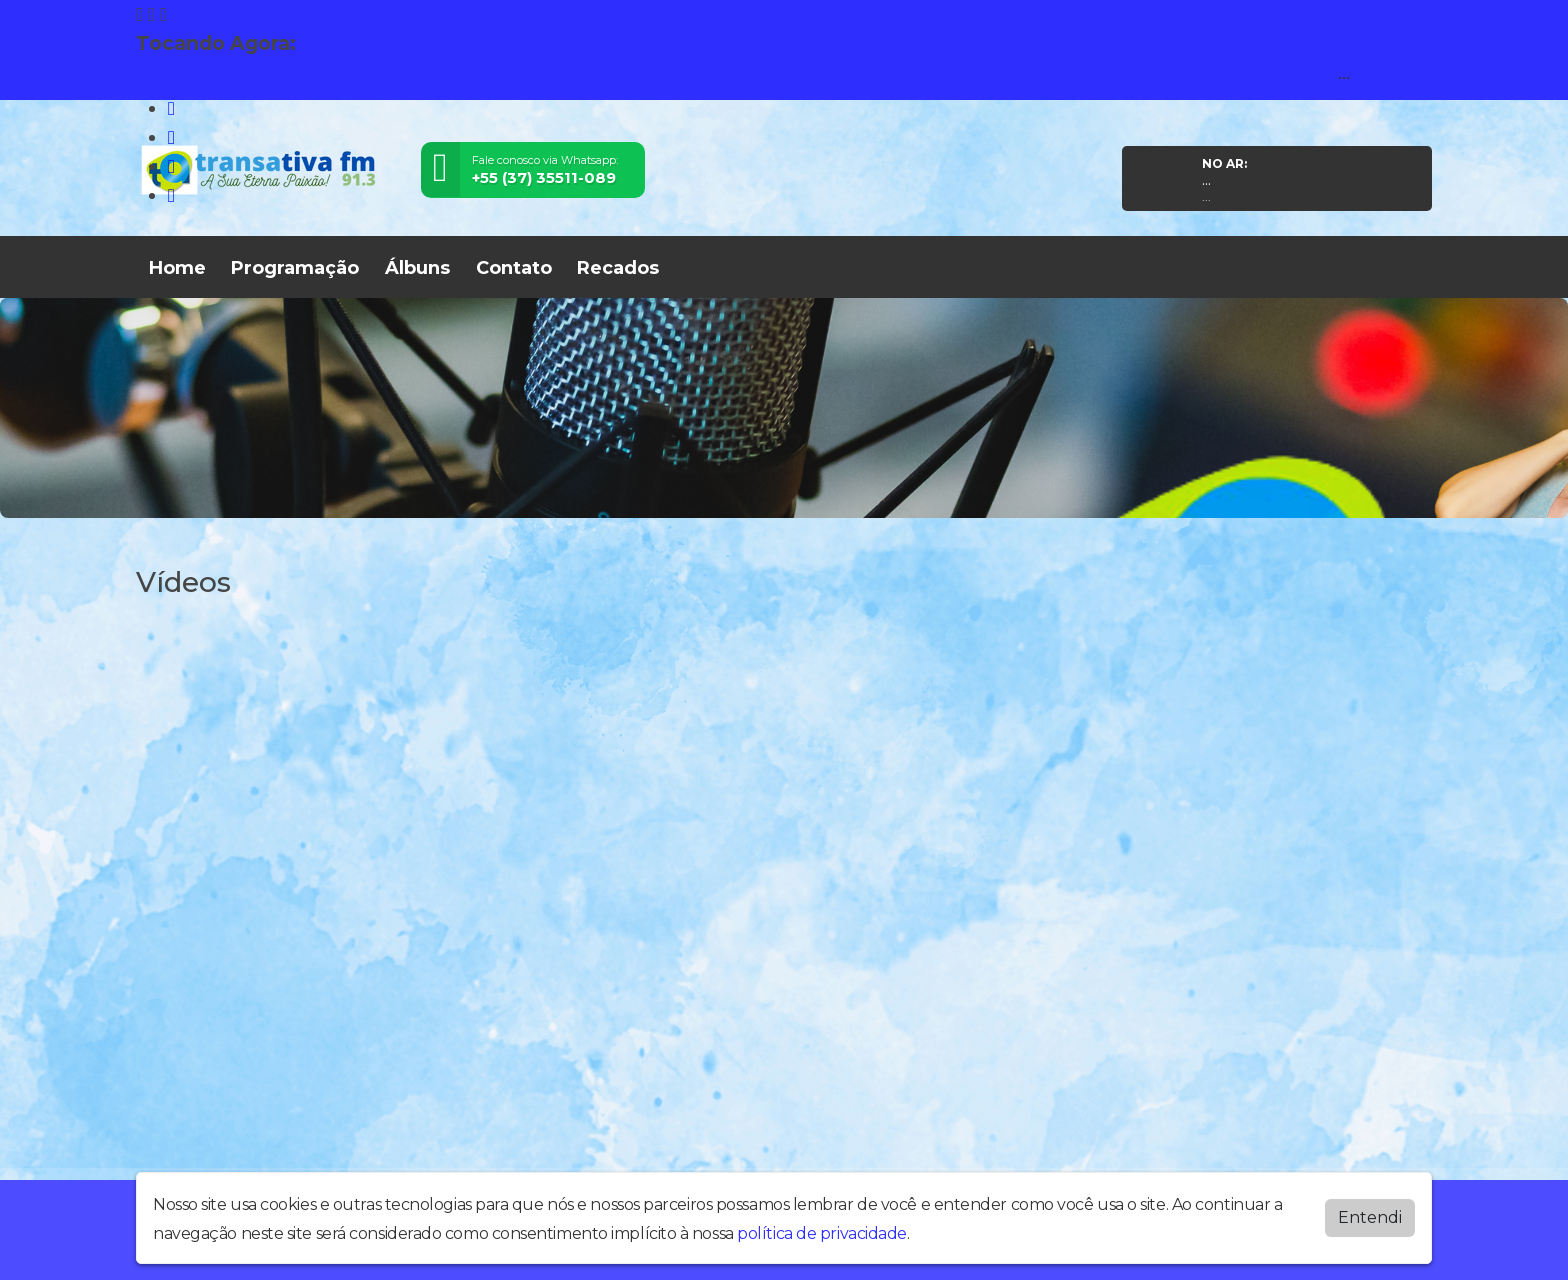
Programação (295, 268)
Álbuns (417, 268)
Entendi (1370, 1217)
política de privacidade (822, 1233)
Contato (514, 268)
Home (177, 268)
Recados (618, 268)
